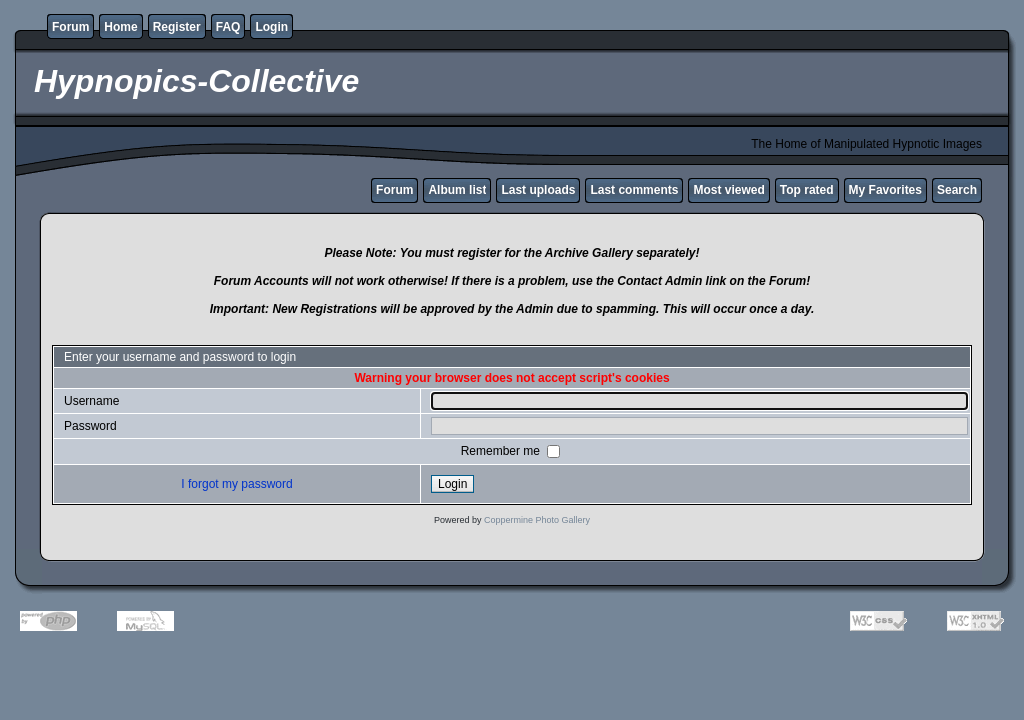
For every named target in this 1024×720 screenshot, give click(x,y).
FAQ (228, 27)
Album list (457, 190)
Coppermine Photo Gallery (537, 520)
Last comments (634, 190)
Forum (70, 27)
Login (271, 27)
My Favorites (885, 190)
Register (177, 27)
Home (120, 27)
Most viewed (728, 190)
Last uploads (538, 190)
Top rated (807, 190)
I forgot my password (236, 484)
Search (957, 190)
